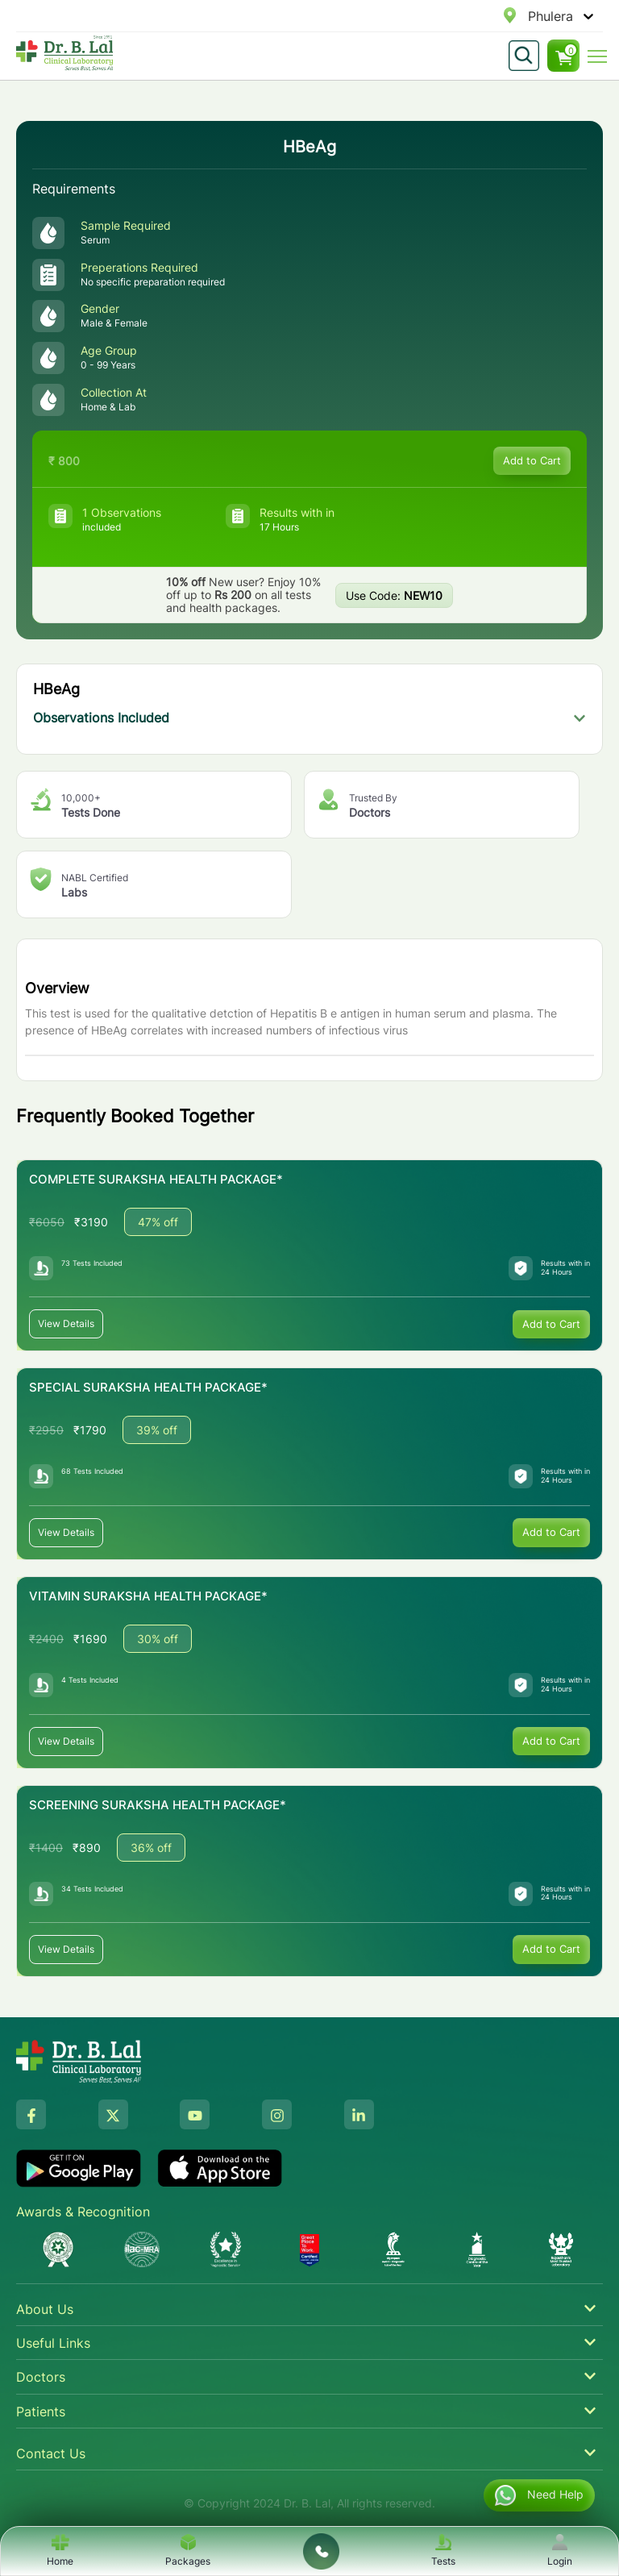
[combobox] (530, 16)
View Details (66, 1323)
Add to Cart (532, 460)
